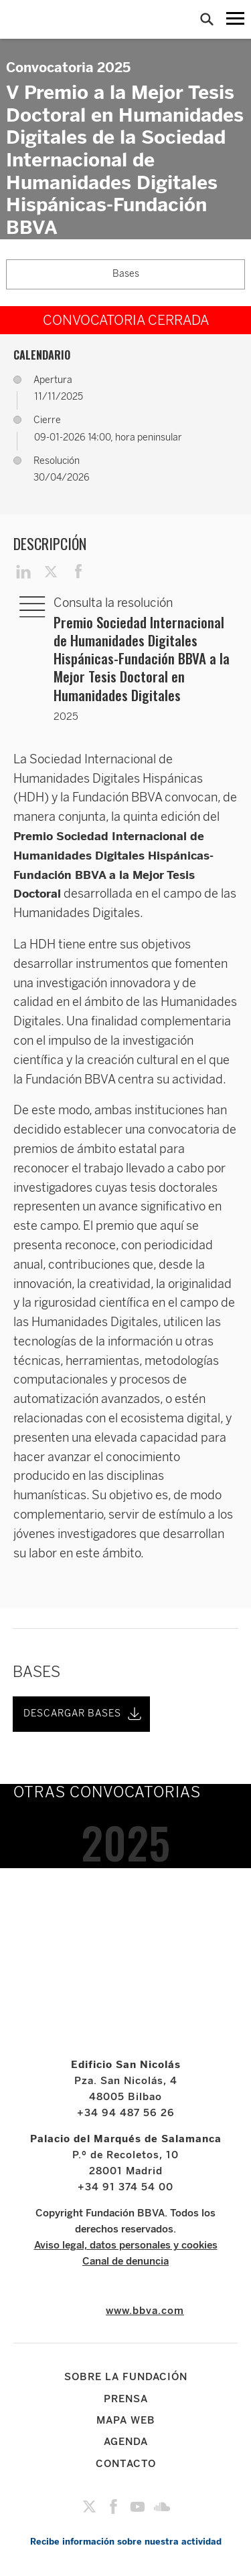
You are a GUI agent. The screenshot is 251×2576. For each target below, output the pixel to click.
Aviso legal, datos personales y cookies (126, 2245)
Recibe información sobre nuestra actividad (126, 2542)
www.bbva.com (145, 2311)
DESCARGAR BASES (83, 1713)
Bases (125, 273)
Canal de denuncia (125, 2261)
